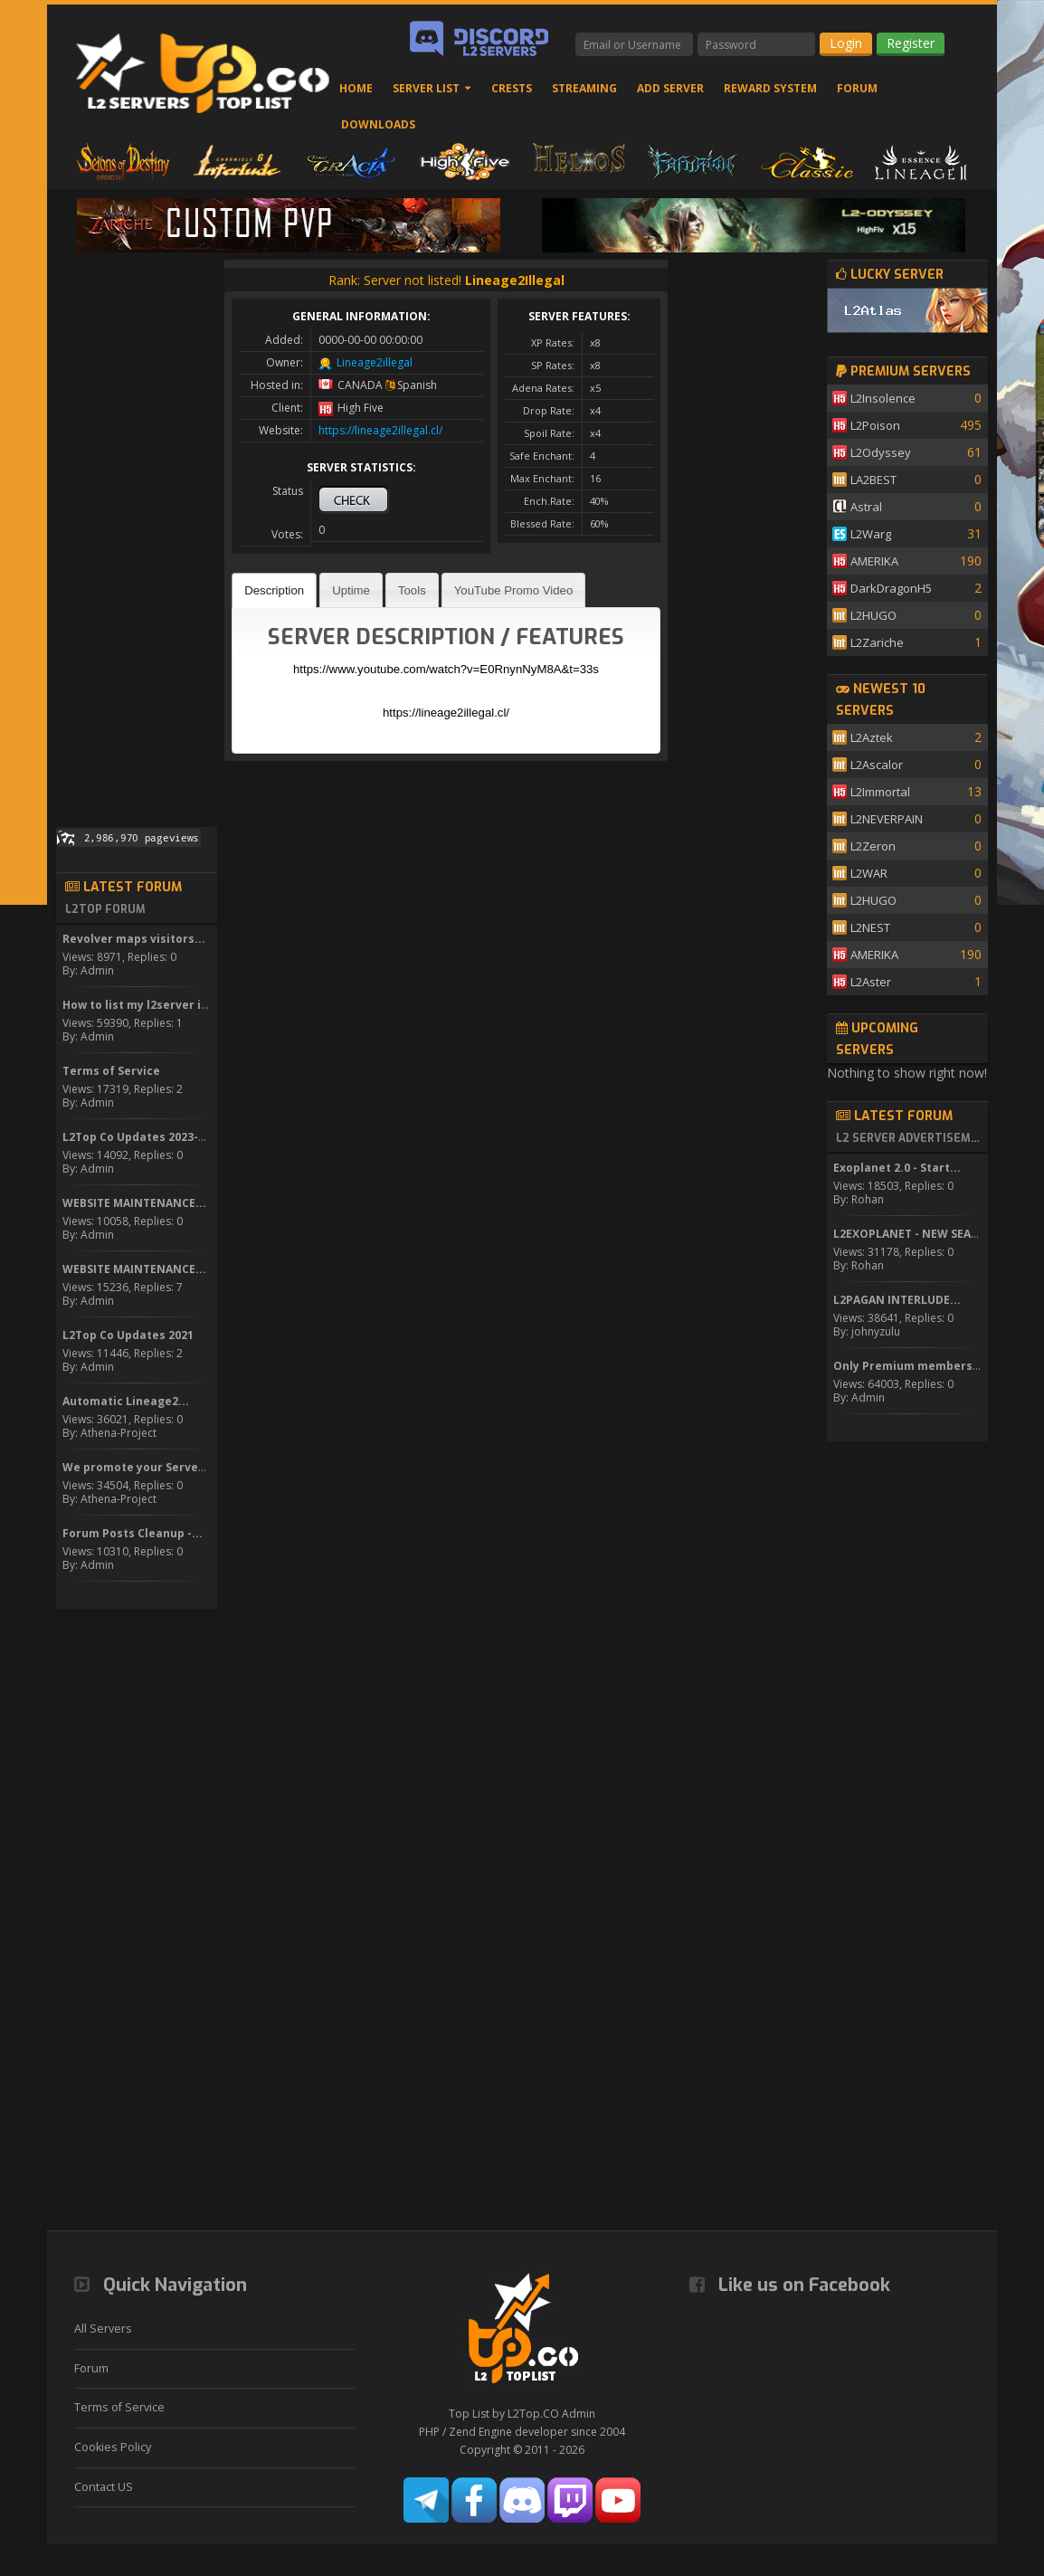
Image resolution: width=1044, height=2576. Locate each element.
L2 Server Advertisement (909, 1138)
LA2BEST (873, 479)
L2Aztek (871, 737)
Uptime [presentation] (351, 590)
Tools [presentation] (412, 590)
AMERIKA (874, 561)
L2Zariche (877, 642)
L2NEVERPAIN (886, 819)
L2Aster (870, 982)
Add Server (670, 88)
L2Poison (875, 425)
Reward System (770, 88)
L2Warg (870, 534)
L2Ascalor (876, 764)
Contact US (103, 2487)
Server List (426, 88)
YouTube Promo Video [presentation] (513, 590)
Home (356, 88)
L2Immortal (880, 792)
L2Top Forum (105, 909)
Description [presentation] (274, 590)
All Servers (103, 2328)
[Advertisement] (136, 531)
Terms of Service (119, 2407)
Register (911, 43)
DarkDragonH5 (891, 588)
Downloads (378, 124)
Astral (866, 507)
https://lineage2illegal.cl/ (380, 430)
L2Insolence (883, 398)
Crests (511, 88)
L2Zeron (873, 846)
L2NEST (870, 927)
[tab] (274, 590)
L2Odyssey (880, 452)
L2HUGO (873, 615)
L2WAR (868, 873)
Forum (857, 88)
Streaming (584, 88)
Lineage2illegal (375, 362)
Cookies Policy (112, 2447)
